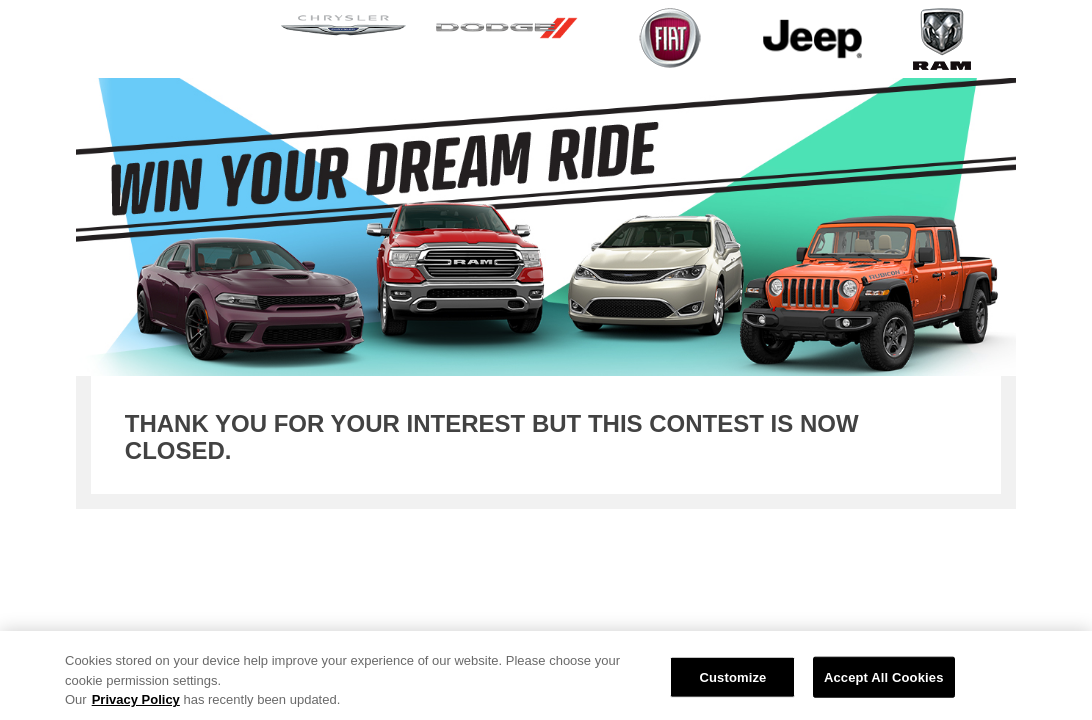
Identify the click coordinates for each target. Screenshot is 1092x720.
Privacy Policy (136, 699)
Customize (732, 676)
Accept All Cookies (884, 676)
